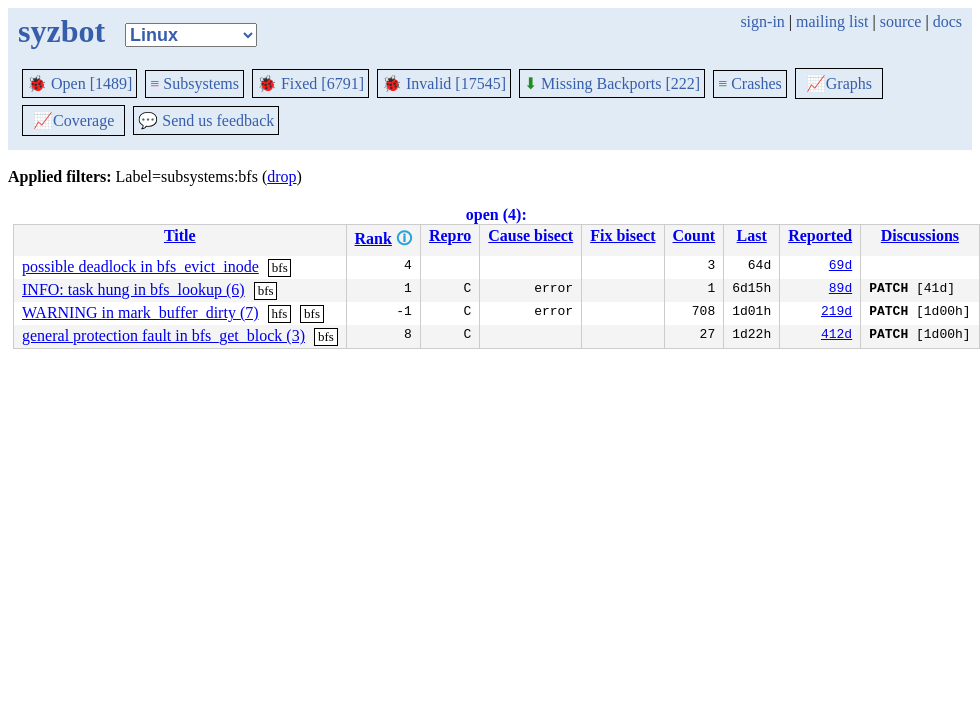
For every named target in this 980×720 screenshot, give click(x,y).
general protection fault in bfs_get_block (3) (163, 335)
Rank (373, 238)
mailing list (832, 21)
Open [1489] (79, 83)
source (901, 21)
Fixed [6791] (310, 83)
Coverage (73, 120)
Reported (820, 235)
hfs (280, 313)
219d (836, 313)
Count (694, 235)
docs (947, 21)
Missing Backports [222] (612, 83)
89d (840, 290)
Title (180, 235)
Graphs (839, 83)
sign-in (762, 21)
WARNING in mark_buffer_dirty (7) (140, 312)
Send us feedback (206, 120)
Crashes (750, 83)
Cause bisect (530, 235)
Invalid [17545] (444, 83)
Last (752, 235)
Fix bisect (622, 235)
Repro (450, 235)
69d (840, 267)
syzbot (61, 31)
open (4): (496, 214)
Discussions (920, 235)
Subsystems (194, 83)
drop (281, 176)
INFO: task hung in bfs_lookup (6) (133, 289)
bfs (280, 267)
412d (836, 336)
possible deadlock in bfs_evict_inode (140, 266)
